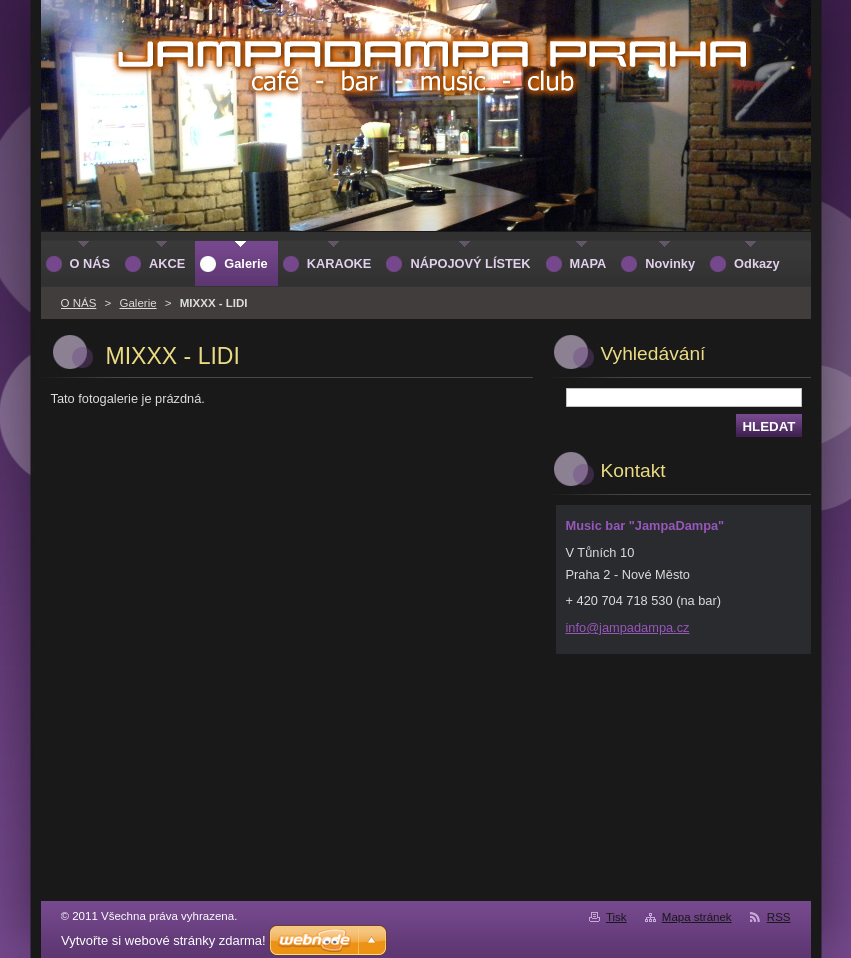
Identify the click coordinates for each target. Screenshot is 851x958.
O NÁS (79, 303)
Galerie (137, 303)
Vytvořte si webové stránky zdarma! (163, 940)
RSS (779, 917)
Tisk (616, 917)
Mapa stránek (697, 917)
